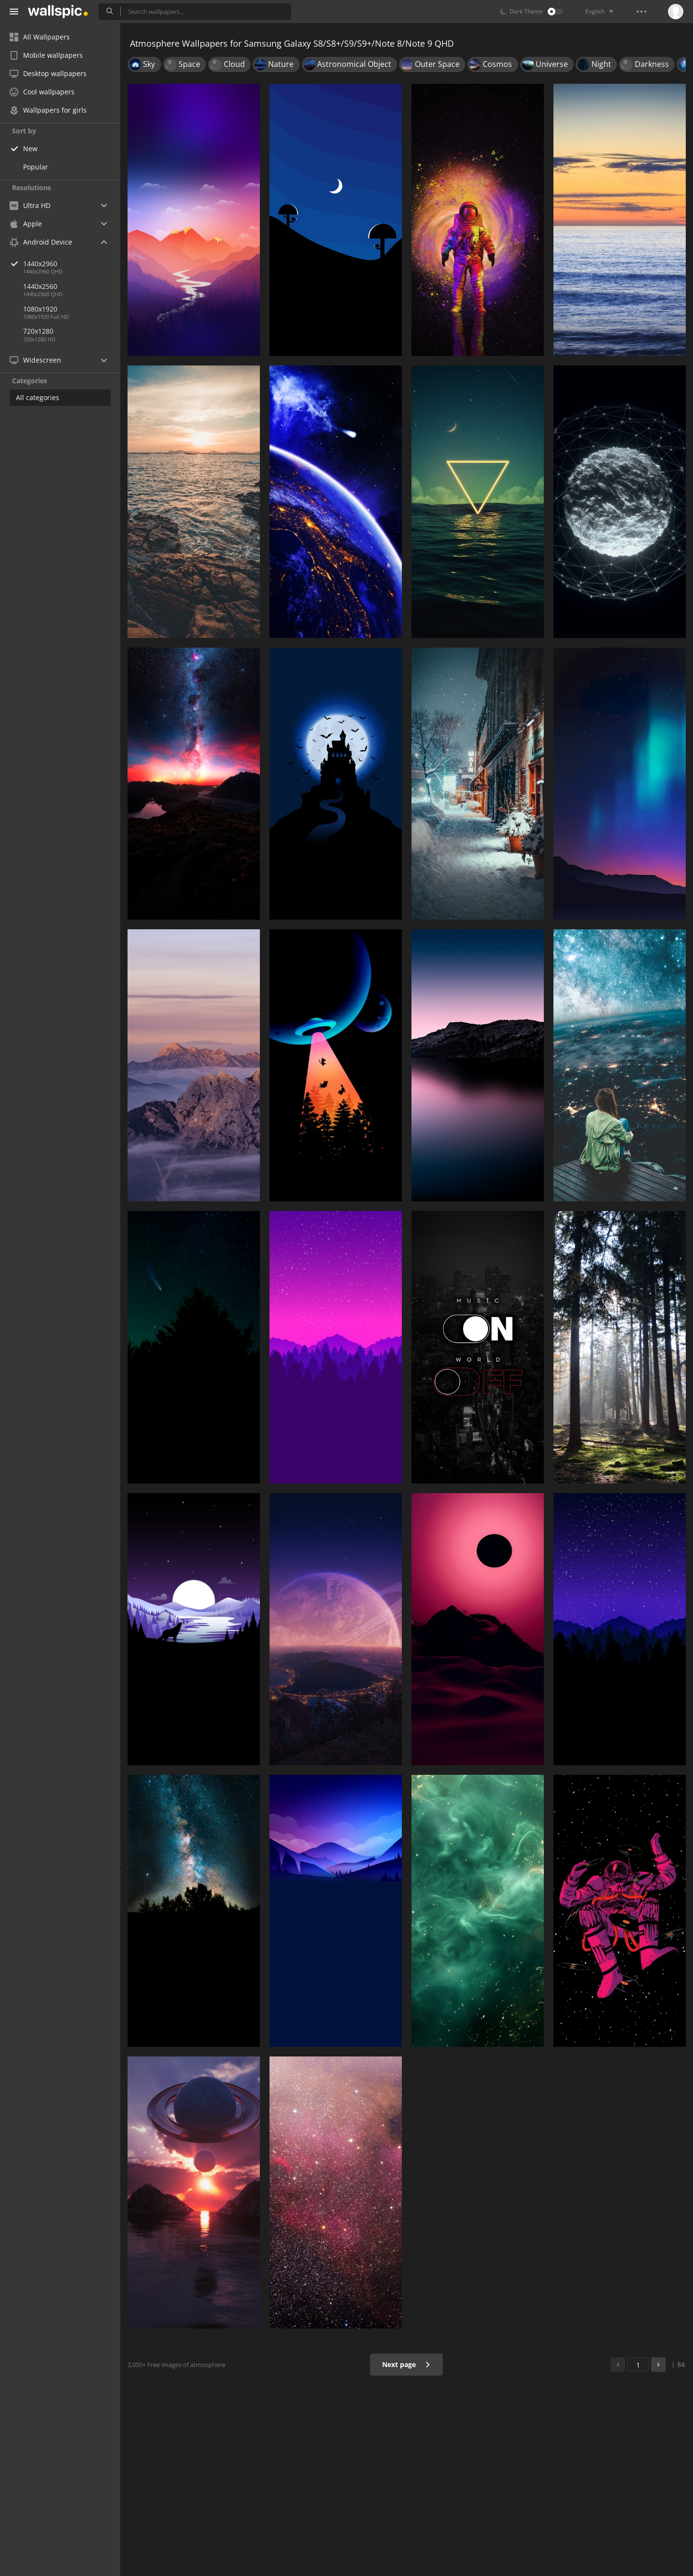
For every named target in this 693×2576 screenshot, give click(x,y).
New (30, 148)
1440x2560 (40, 286)
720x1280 (38, 331)
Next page (406, 2364)
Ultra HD (30, 205)
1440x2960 (71, 263)
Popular (35, 166)
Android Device (41, 242)
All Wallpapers (40, 36)
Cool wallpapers (42, 91)
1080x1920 (40, 308)
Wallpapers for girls (48, 110)
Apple (26, 223)
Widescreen (35, 359)
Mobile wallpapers (46, 55)
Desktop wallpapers (48, 73)
